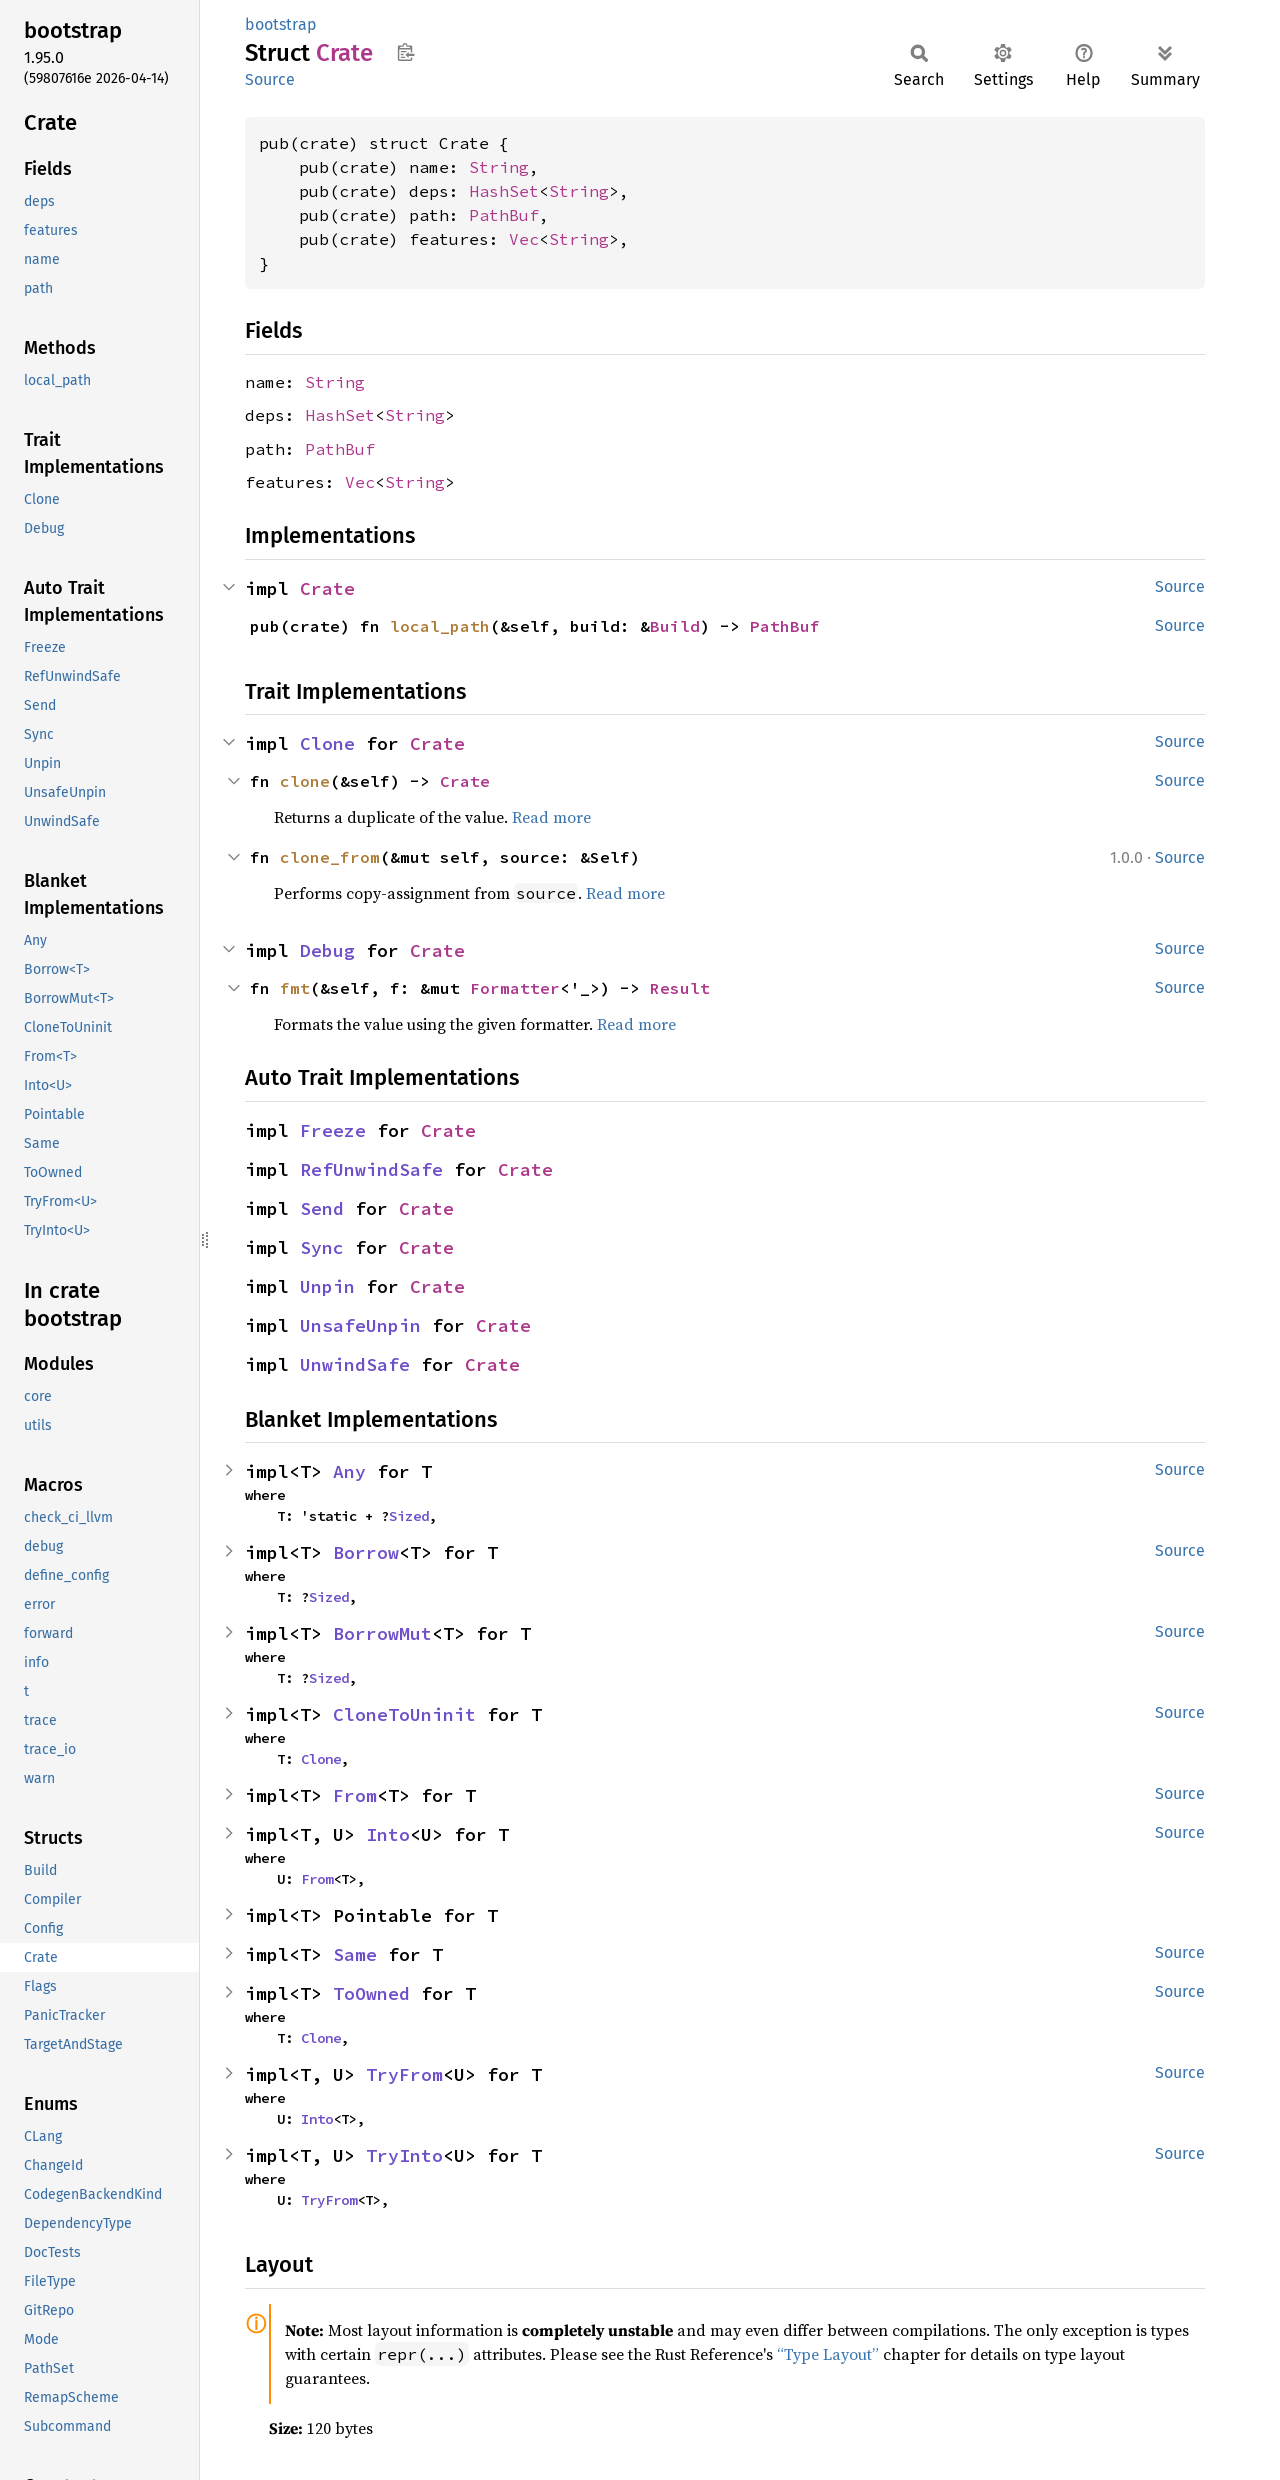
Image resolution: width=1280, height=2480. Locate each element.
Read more (551, 817)
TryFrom (404, 2074)
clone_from (330, 857)
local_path (440, 626)
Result (680, 988)
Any (349, 1471)
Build (675, 626)
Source (270, 79)
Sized (409, 1516)
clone (305, 781)
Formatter (515, 988)
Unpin (327, 1286)
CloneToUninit (404, 1714)
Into (388, 1834)
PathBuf (504, 215)
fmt (295, 988)
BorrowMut (382, 1633)
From (355, 1795)
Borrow (366, 1552)
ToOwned (371, 1993)
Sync (322, 1247)
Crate (327, 588)
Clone (327, 743)
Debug (327, 950)
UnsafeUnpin (360, 1325)
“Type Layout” (828, 2354)
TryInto (404, 2155)
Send (322, 1208)
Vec (524, 239)
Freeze (333, 1130)
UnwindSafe (355, 1364)
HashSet (504, 191)
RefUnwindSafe (371, 1169)
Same (355, 1954)
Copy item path (405, 52)
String (499, 167)
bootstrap (281, 24)
